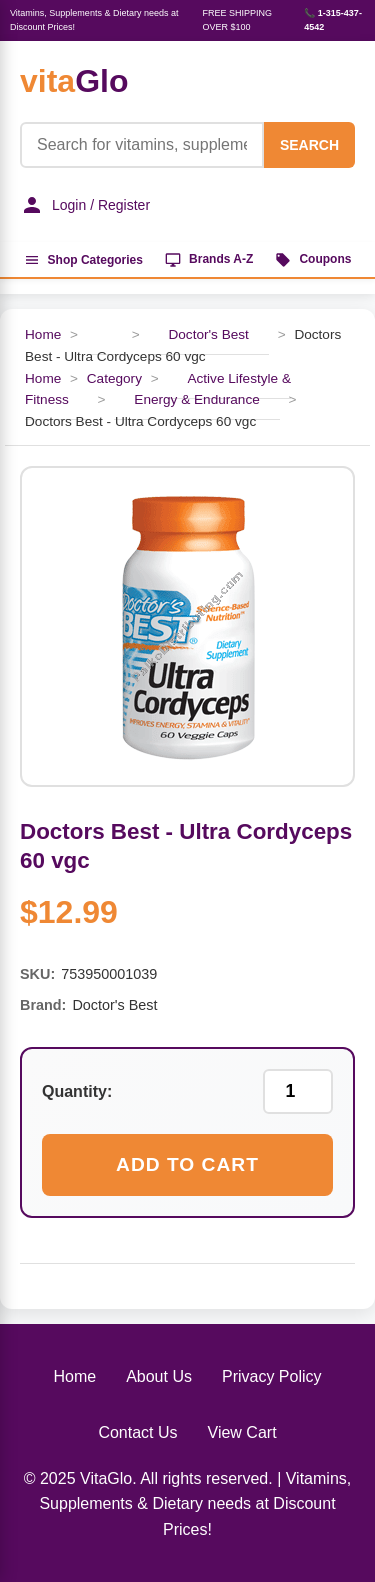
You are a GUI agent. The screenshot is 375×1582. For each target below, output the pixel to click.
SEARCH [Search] (309, 145)
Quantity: (77, 1091)
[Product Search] (142, 145)
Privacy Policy (272, 1376)
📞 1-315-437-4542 (333, 20)
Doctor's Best (208, 334)
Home (43, 334)
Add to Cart (187, 1164)
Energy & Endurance (196, 399)
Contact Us (137, 1432)
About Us (159, 1376)
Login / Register (85, 205)
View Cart (242, 1432)
